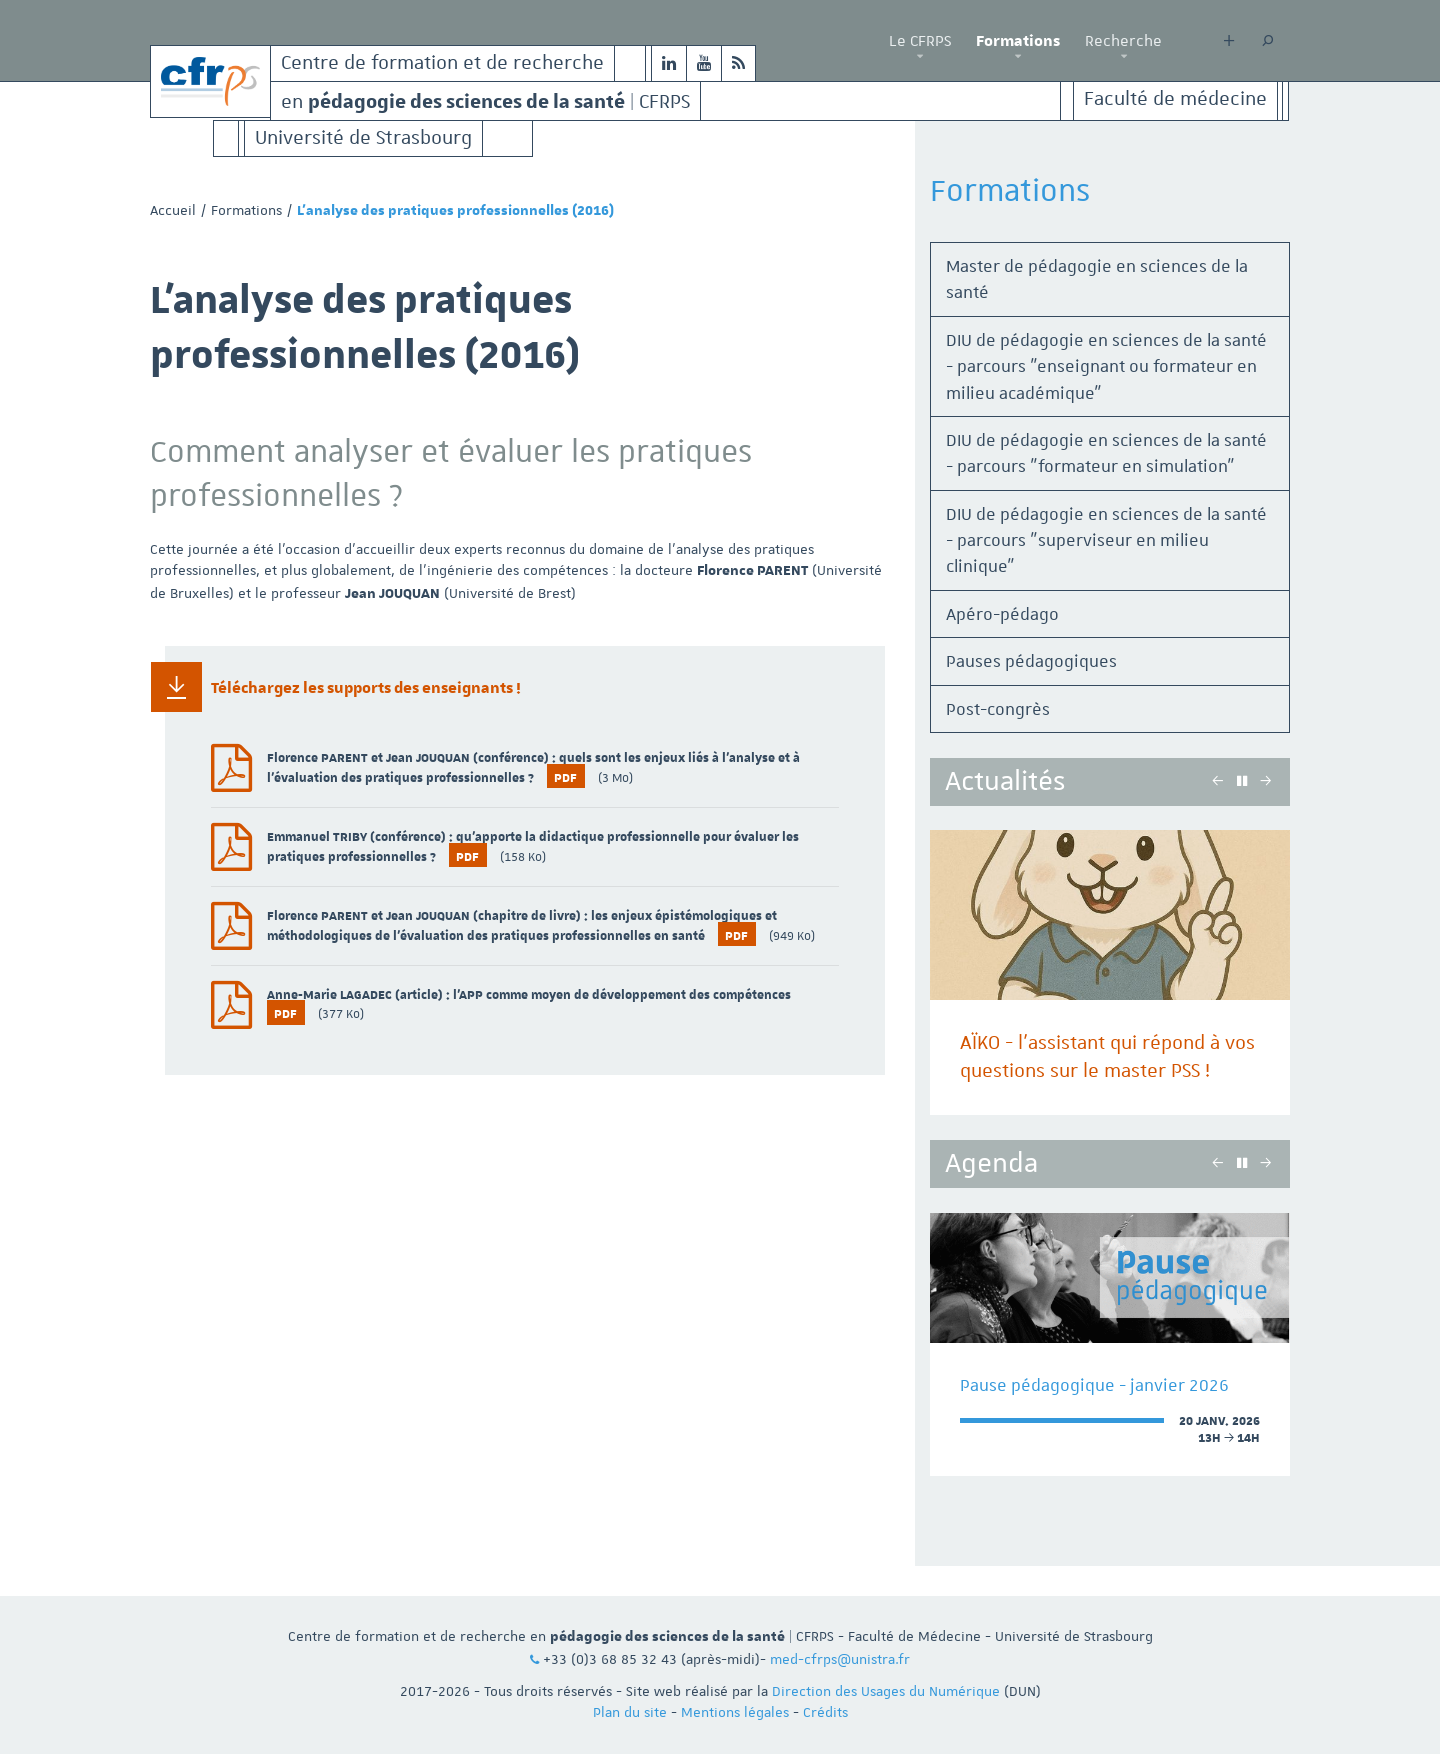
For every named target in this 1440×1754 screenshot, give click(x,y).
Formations (1018, 41)
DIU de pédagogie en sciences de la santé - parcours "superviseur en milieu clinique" (1106, 540)
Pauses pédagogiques (1031, 661)
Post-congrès (998, 709)
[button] (920, 57)
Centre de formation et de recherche (442, 63)
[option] (1110, 972)
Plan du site (630, 1712)
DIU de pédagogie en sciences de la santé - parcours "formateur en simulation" (1106, 453)
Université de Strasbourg (363, 138)
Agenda (991, 1163)
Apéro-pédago (1002, 614)
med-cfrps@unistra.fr (840, 1659)
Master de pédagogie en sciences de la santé (1097, 279)
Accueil (173, 210)
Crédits (825, 1712)
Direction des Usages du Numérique (886, 1691)
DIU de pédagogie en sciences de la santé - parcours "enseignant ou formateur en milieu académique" (1106, 366)
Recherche (1123, 41)
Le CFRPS (920, 41)
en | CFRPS (485, 100)
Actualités (1005, 781)
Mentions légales (735, 1712)
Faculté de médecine (1175, 99)
